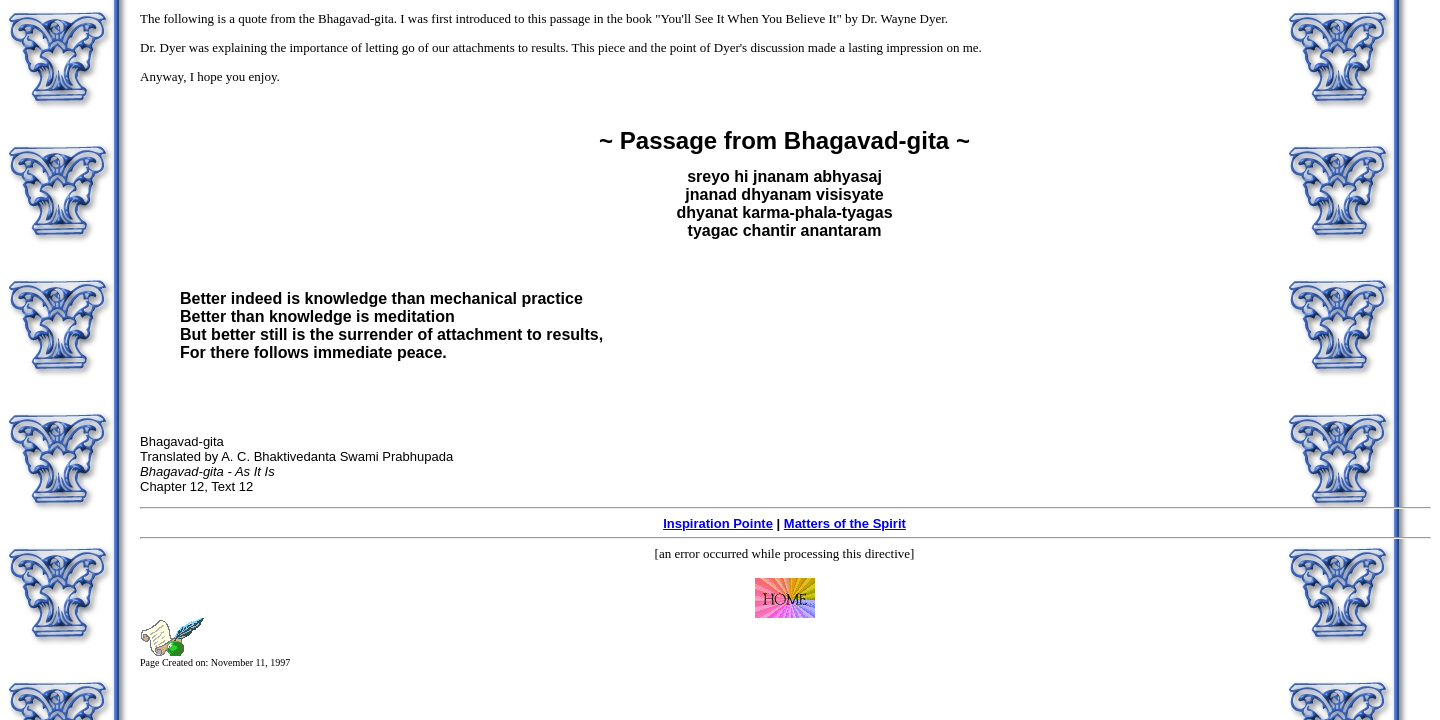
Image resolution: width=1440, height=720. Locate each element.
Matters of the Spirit (845, 523)
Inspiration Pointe (718, 523)
